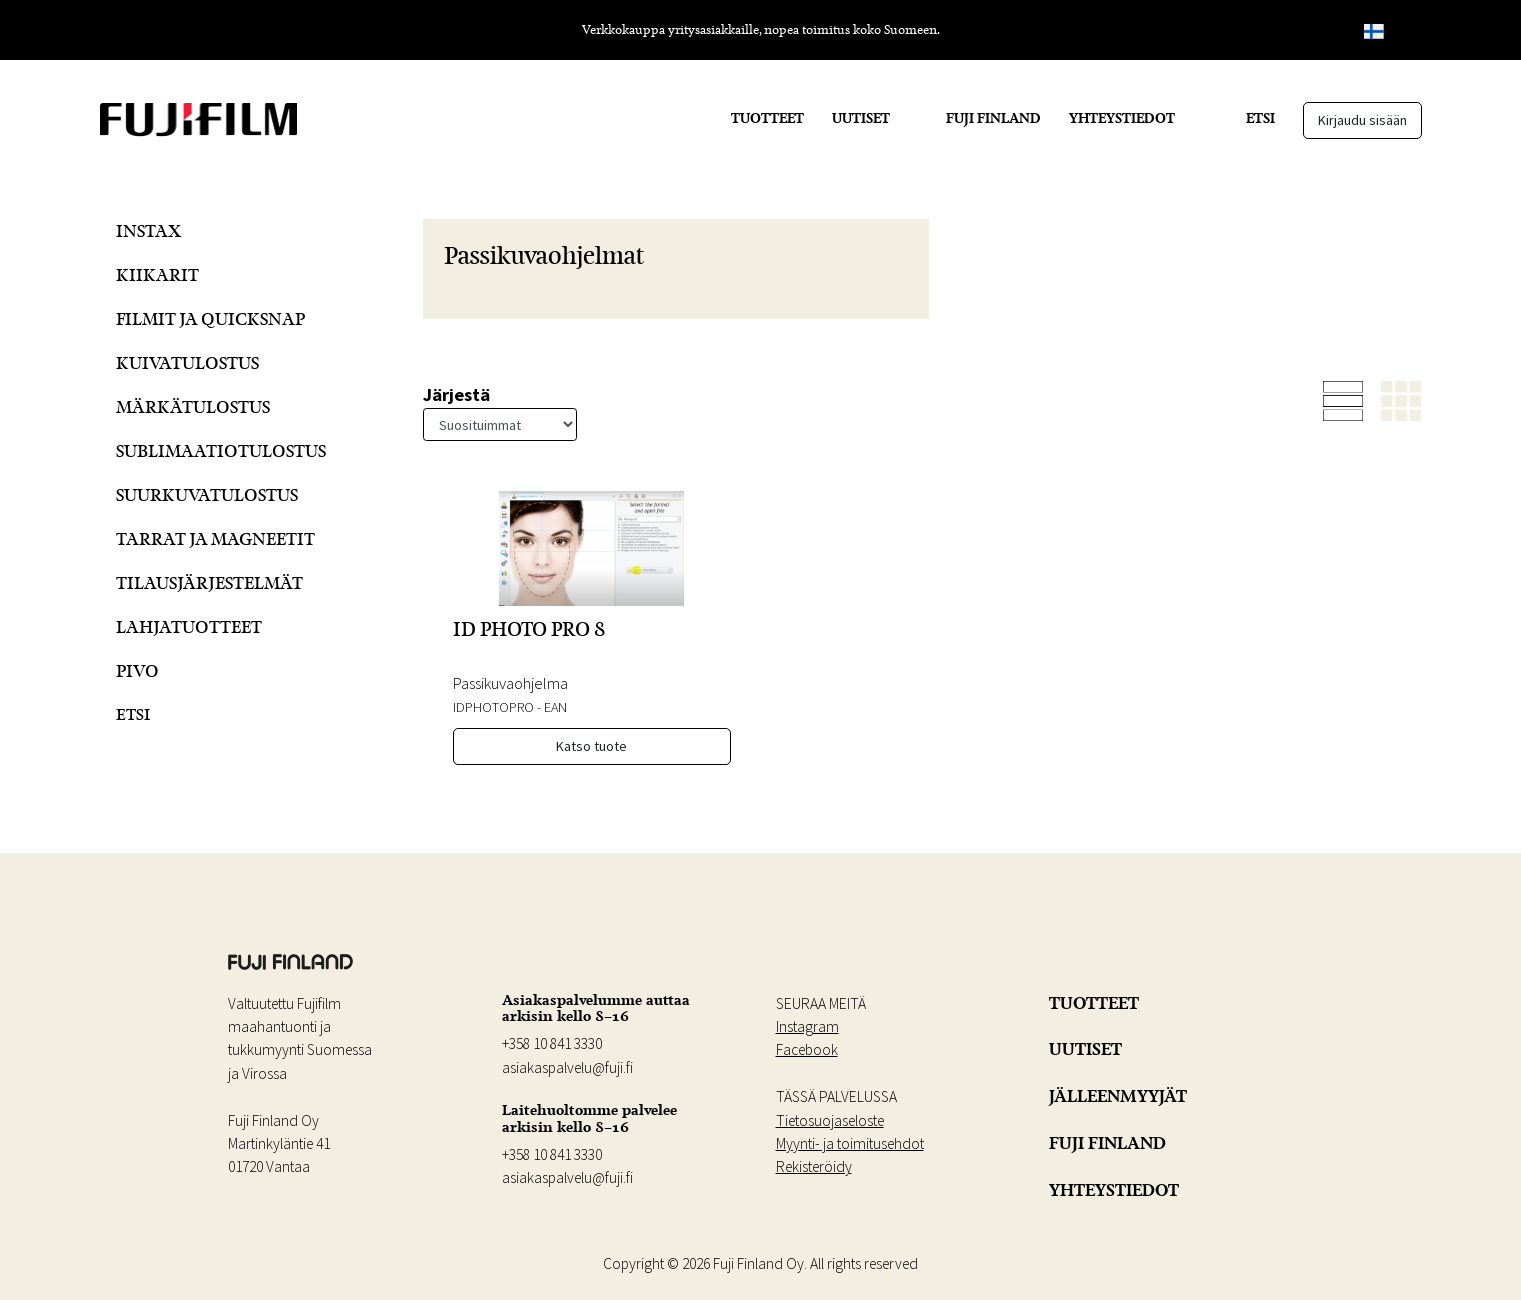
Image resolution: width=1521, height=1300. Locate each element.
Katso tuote (591, 746)
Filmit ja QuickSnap (210, 318)
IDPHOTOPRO (493, 707)
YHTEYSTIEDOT (1122, 118)
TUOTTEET (767, 118)
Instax (148, 230)
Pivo (137, 670)
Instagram (807, 1026)
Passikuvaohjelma (510, 683)
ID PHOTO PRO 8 (529, 629)
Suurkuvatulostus (207, 494)
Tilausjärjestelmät (209, 582)
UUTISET (861, 118)
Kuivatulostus (187, 362)
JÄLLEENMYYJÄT (1118, 1096)
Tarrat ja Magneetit (215, 538)
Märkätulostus (193, 406)
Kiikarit (157, 274)
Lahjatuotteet (189, 626)
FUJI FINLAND (993, 118)
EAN (555, 707)
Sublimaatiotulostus (221, 450)
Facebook (807, 1049)
